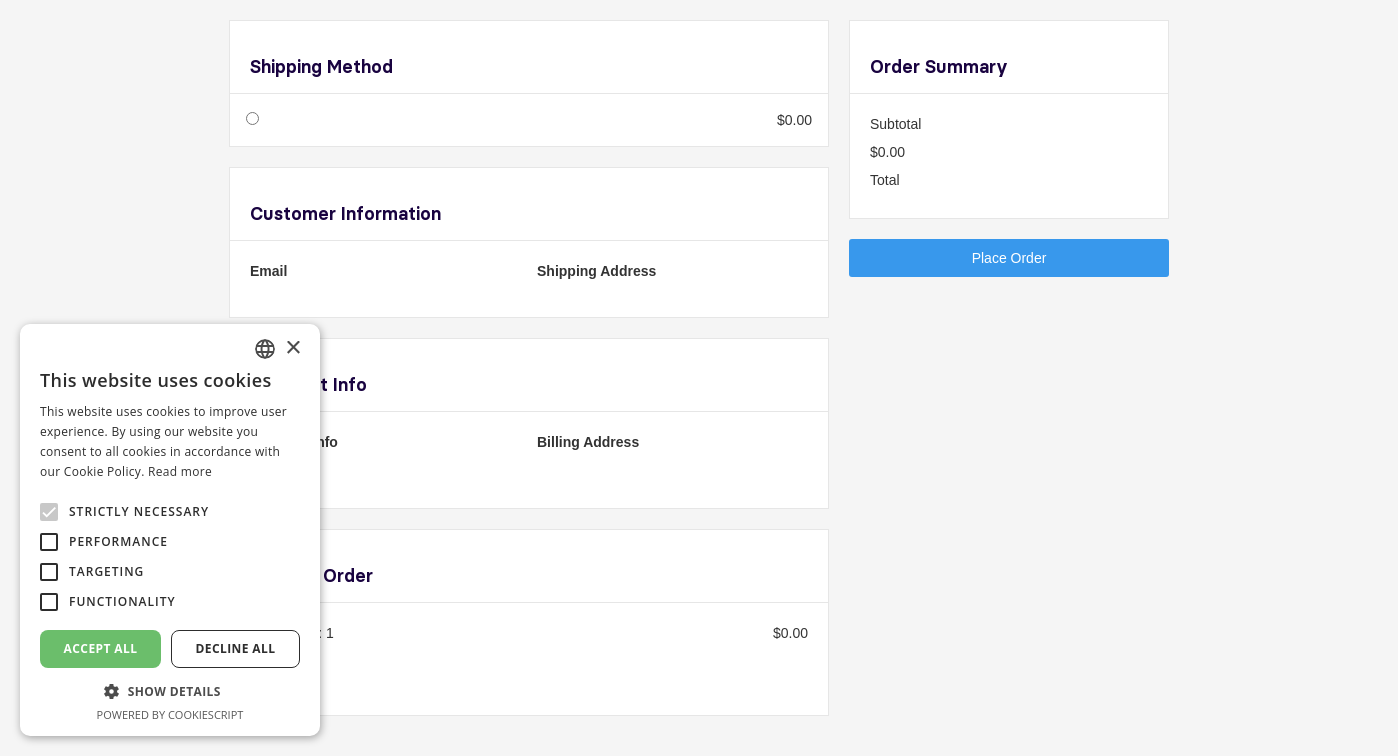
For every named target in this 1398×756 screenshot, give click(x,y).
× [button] (292, 348)
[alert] (170, 530)
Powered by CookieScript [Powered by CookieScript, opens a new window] (170, 714)
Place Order (1009, 258)
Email (268, 271)
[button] (170, 691)
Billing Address (588, 442)
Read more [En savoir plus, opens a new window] (180, 471)
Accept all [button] (101, 648)
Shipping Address (596, 271)
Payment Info (294, 442)
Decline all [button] (236, 648)
